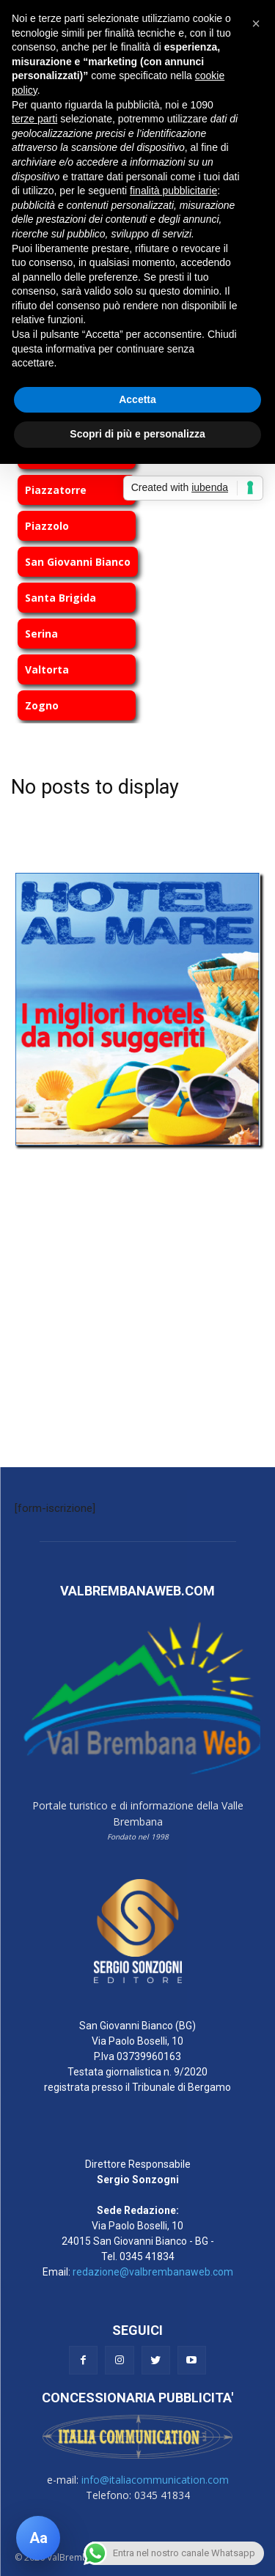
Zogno (42, 705)
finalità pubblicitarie (173, 190)
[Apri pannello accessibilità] (38, 2538)
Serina (41, 634)
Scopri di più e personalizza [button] (137, 434)
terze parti (34, 119)
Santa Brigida (60, 598)
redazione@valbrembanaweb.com (153, 2272)
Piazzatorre (56, 490)
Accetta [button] (137, 399)
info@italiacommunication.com (155, 2480)
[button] (256, 23)
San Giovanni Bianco (78, 562)
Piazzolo (47, 526)
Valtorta (47, 669)
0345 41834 (147, 2256)
